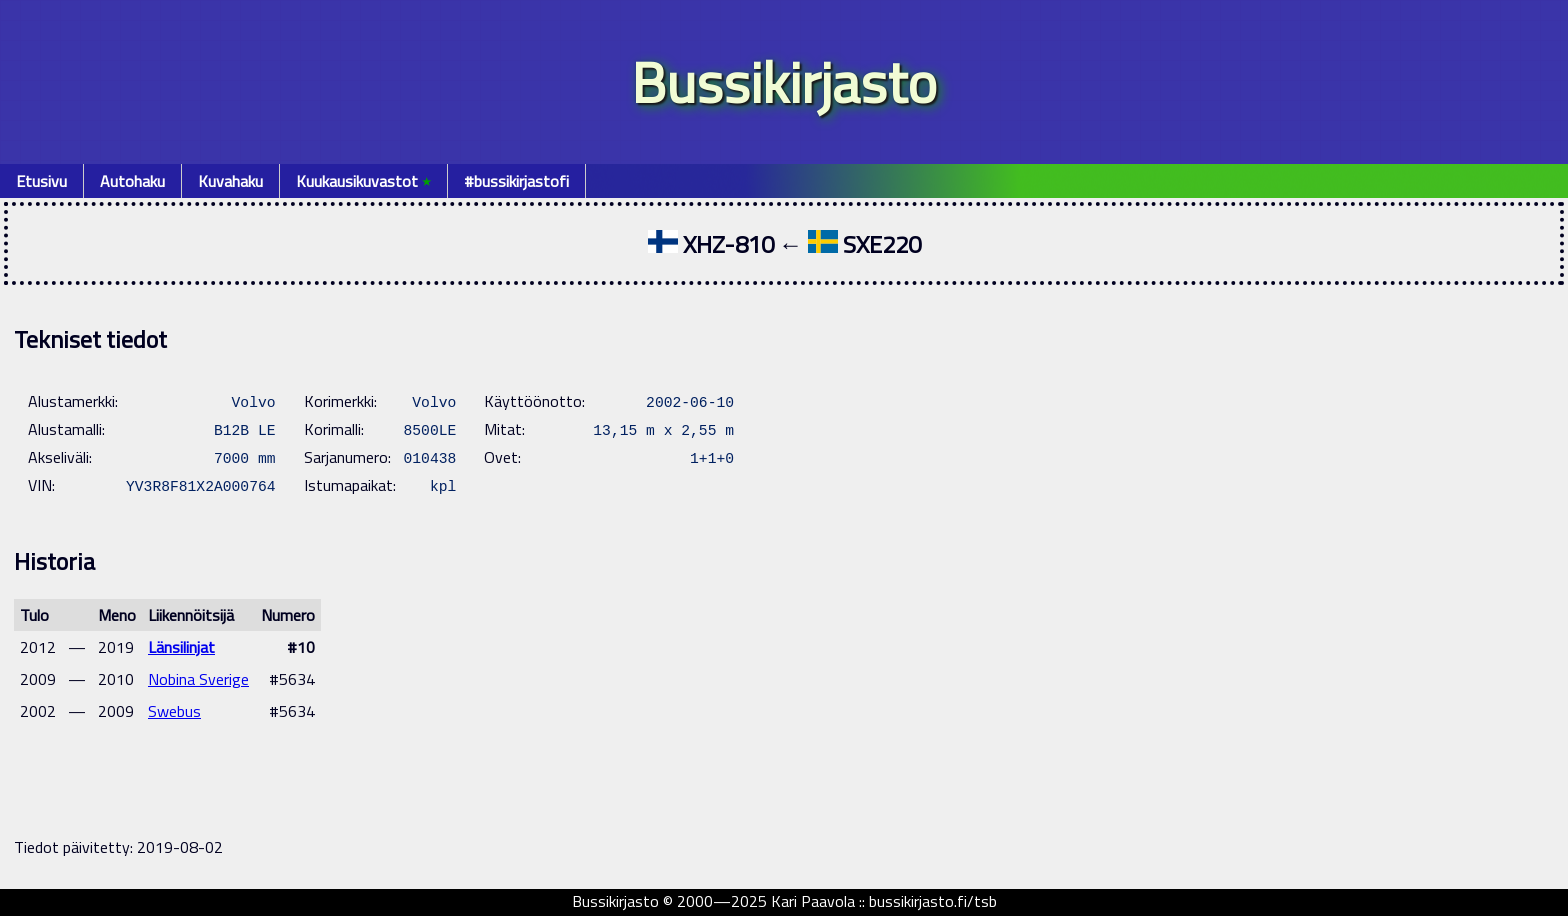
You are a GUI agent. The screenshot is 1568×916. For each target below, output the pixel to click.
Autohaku (132, 181)
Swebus (174, 711)
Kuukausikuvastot (363, 181)
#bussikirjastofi (516, 181)
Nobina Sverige (198, 679)
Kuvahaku (230, 181)
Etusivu (41, 181)
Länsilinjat (181, 647)
